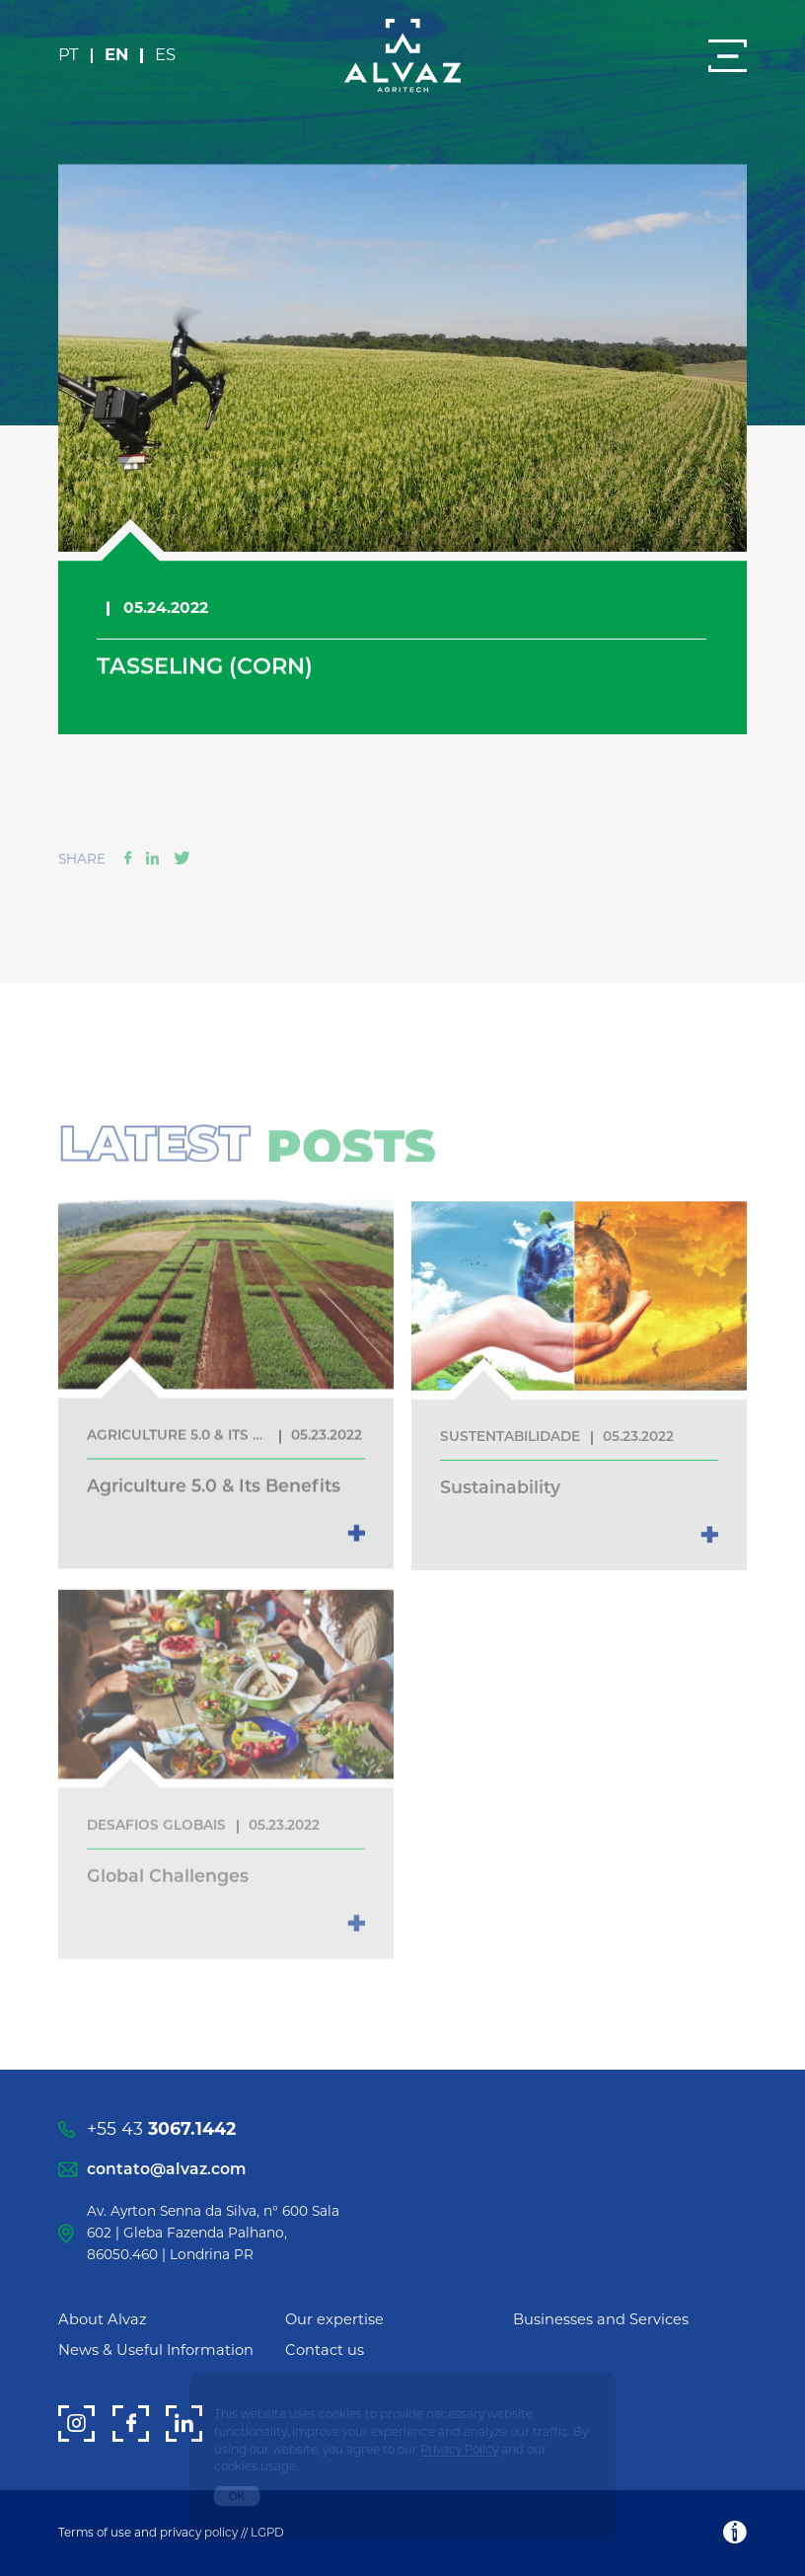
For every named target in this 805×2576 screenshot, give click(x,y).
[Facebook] (130, 2423)
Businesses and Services (601, 2319)
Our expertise (334, 2319)
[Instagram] (76, 2423)
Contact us (324, 2350)
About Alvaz (102, 2319)
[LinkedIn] (184, 2423)
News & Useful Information (156, 2350)
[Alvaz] (402, 57)
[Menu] (727, 55)
